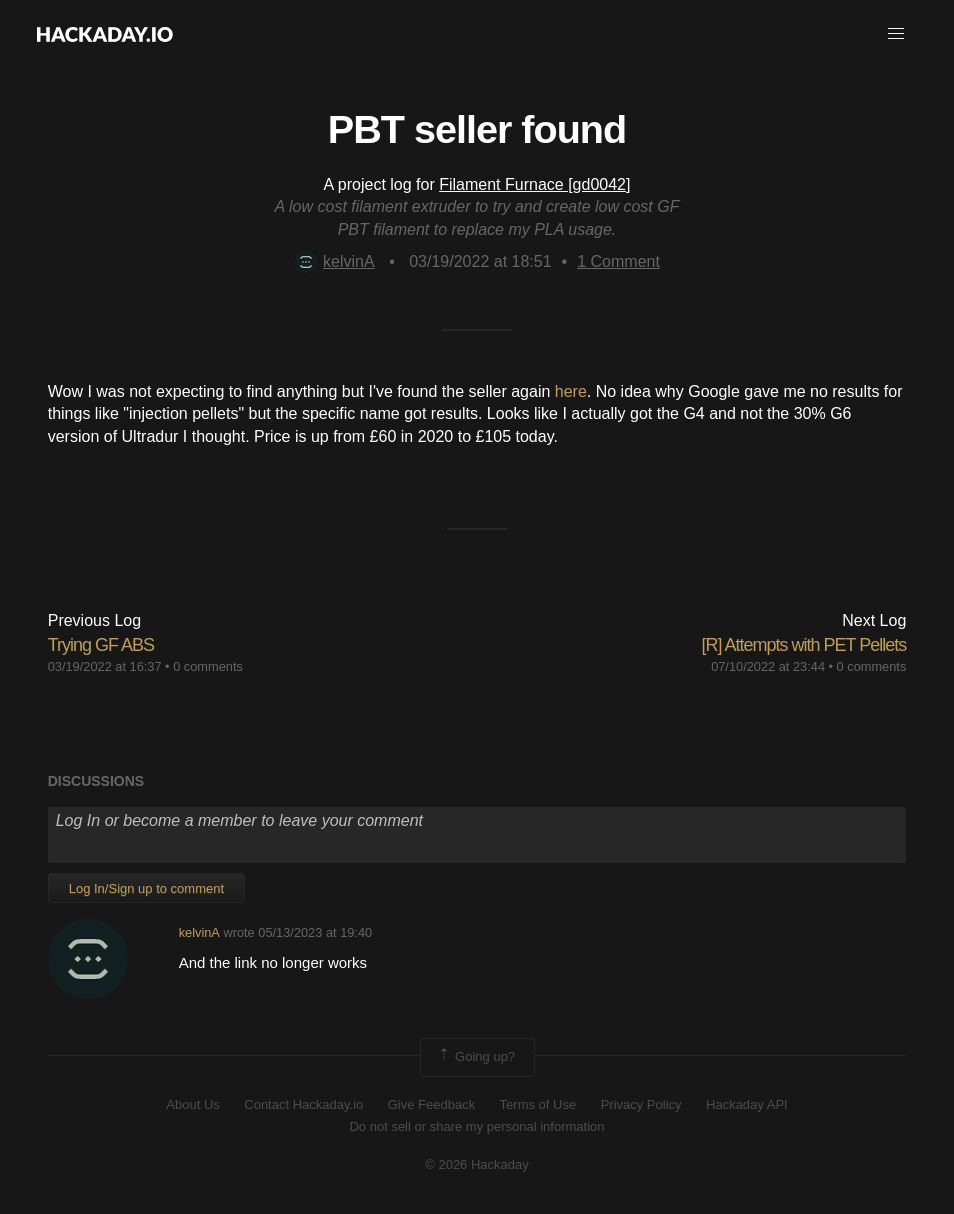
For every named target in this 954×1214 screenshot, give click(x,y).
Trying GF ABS (101, 645)
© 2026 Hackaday (477, 1164)
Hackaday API (747, 1104)
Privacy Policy (641, 1104)
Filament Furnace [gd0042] (534, 184)
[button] (896, 34)
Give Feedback (431, 1104)
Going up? (476, 1057)
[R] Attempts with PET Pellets (804, 645)
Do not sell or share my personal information (476, 1126)
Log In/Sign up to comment (146, 888)
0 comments (208, 666)
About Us (192, 1104)
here (571, 391)
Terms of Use (538, 1104)
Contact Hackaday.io (303, 1104)
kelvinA (334, 261)
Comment (618, 261)
